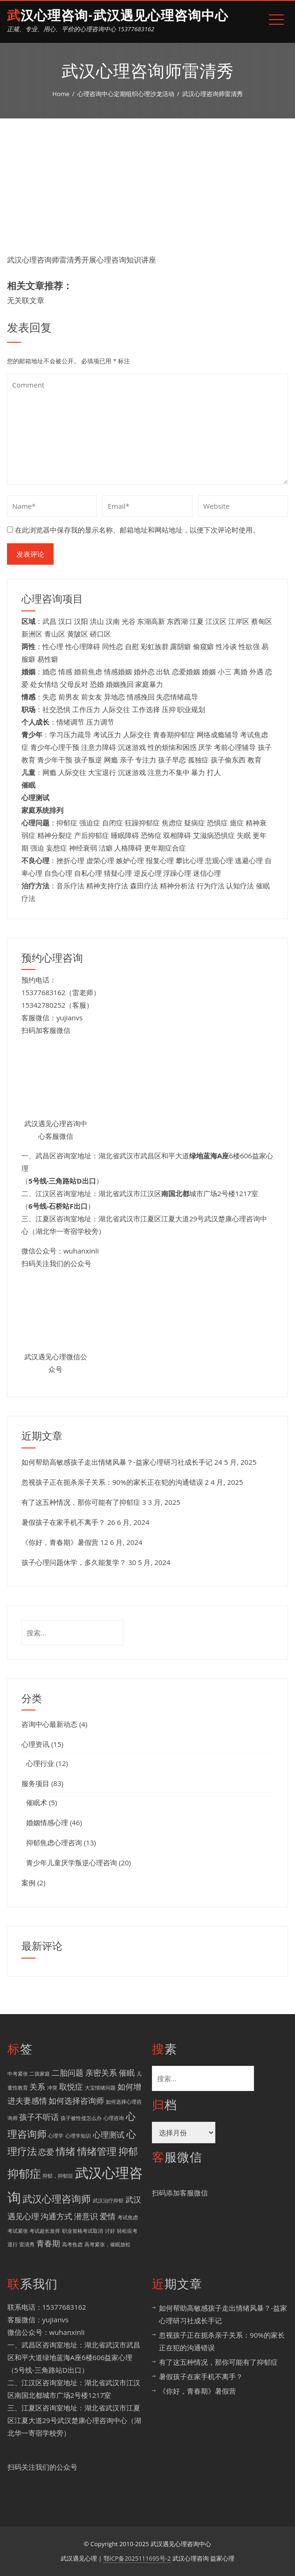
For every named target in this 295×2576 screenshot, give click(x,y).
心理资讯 (35, 1744)
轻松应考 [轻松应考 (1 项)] (127, 2231)
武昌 (49, 621)
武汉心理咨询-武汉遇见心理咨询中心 (117, 15)
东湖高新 (151, 621)
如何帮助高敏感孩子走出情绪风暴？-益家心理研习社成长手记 (117, 1462)
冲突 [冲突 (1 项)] (52, 2087)
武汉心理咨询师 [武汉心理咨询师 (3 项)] (56, 2198)
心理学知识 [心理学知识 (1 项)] (78, 2136)
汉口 (65, 621)
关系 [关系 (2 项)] (37, 2086)
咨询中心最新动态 (49, 1724)
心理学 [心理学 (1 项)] (55, 2136)
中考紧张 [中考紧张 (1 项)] (17, 2073)
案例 (28, 1882)
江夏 (197, 621)
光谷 (129, 621)
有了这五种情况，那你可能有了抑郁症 (80, 1502)
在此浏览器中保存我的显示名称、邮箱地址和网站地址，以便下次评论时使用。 (137, 529)
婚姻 (209, 671)
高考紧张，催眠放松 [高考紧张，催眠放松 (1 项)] (107, 2244)
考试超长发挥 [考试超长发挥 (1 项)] (44, 2231)
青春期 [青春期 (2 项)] (48, 2243)
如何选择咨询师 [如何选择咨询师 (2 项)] (76, 2100)
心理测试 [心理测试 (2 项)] (108, 2134)
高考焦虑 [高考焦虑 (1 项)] (72, 2244)
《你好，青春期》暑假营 (59, 1542)
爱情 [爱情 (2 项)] (108, 2216)
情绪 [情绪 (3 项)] (65, 2151)
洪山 (97, 621)
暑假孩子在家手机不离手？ (63, 1522)
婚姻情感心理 (47, 1822)
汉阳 (81, 621)
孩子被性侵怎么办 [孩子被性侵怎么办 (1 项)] (81, 2118)
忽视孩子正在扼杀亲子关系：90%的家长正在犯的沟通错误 (112, 1482)
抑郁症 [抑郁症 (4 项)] (24, 2173)
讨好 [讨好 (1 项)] (110, 2231)
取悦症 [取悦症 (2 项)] (71, 2086)
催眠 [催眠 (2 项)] (127, 2072)
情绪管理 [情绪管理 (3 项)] (97, 2151)
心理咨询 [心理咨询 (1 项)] (113, 2118)
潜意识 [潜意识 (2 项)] (86, 2216)
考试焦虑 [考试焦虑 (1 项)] (127, 2217)
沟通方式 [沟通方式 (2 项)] (56, 2216)
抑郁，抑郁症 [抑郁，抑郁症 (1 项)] (57, 2176)
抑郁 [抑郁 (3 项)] (128, 2151)
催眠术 (36, 1802)
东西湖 (177, 621)
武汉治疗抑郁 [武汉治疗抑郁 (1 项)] (108, 2200)
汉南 (113, 621)
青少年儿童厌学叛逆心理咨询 (71, 1862)
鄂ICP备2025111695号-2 (137, 2558)
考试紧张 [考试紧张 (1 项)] (17, 2231)
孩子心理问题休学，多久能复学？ (73, 1562)
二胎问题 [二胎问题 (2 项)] (67, 2072)
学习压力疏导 (70, 734)
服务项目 (35, 1783)
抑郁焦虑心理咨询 (54, 1842)
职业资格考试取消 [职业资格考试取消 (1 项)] (82, 2231)
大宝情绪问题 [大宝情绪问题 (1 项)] (100, 2087)
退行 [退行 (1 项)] (12, 2244)
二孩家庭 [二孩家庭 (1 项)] (39, 2073)
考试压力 (107, 734)
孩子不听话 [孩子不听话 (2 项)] (39, 2117)
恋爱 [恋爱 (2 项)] (46, 2152)
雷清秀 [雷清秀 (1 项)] (26, 2244)
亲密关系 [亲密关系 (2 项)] (101, 2072)
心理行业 (40, 1763)
